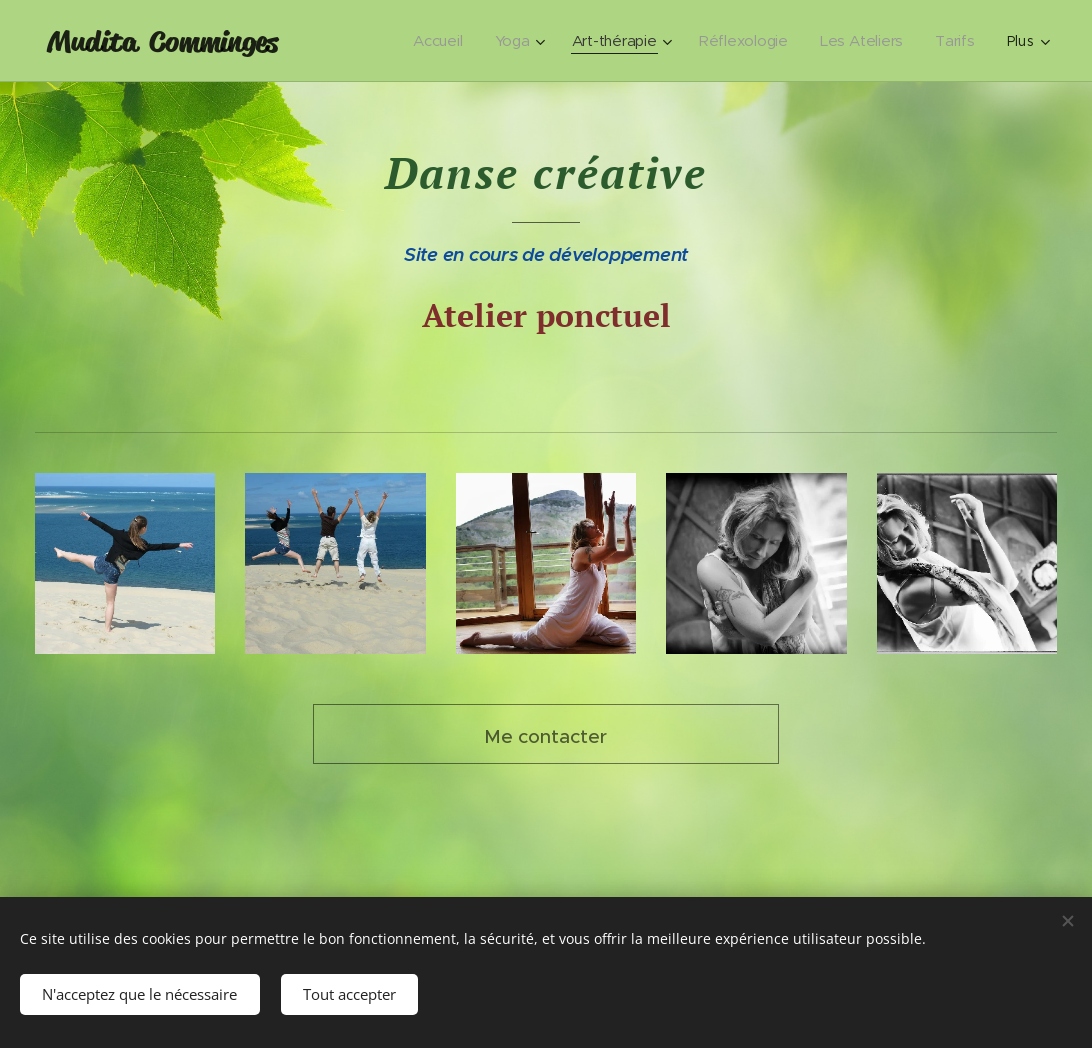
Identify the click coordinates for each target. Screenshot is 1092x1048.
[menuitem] (435, 41)
